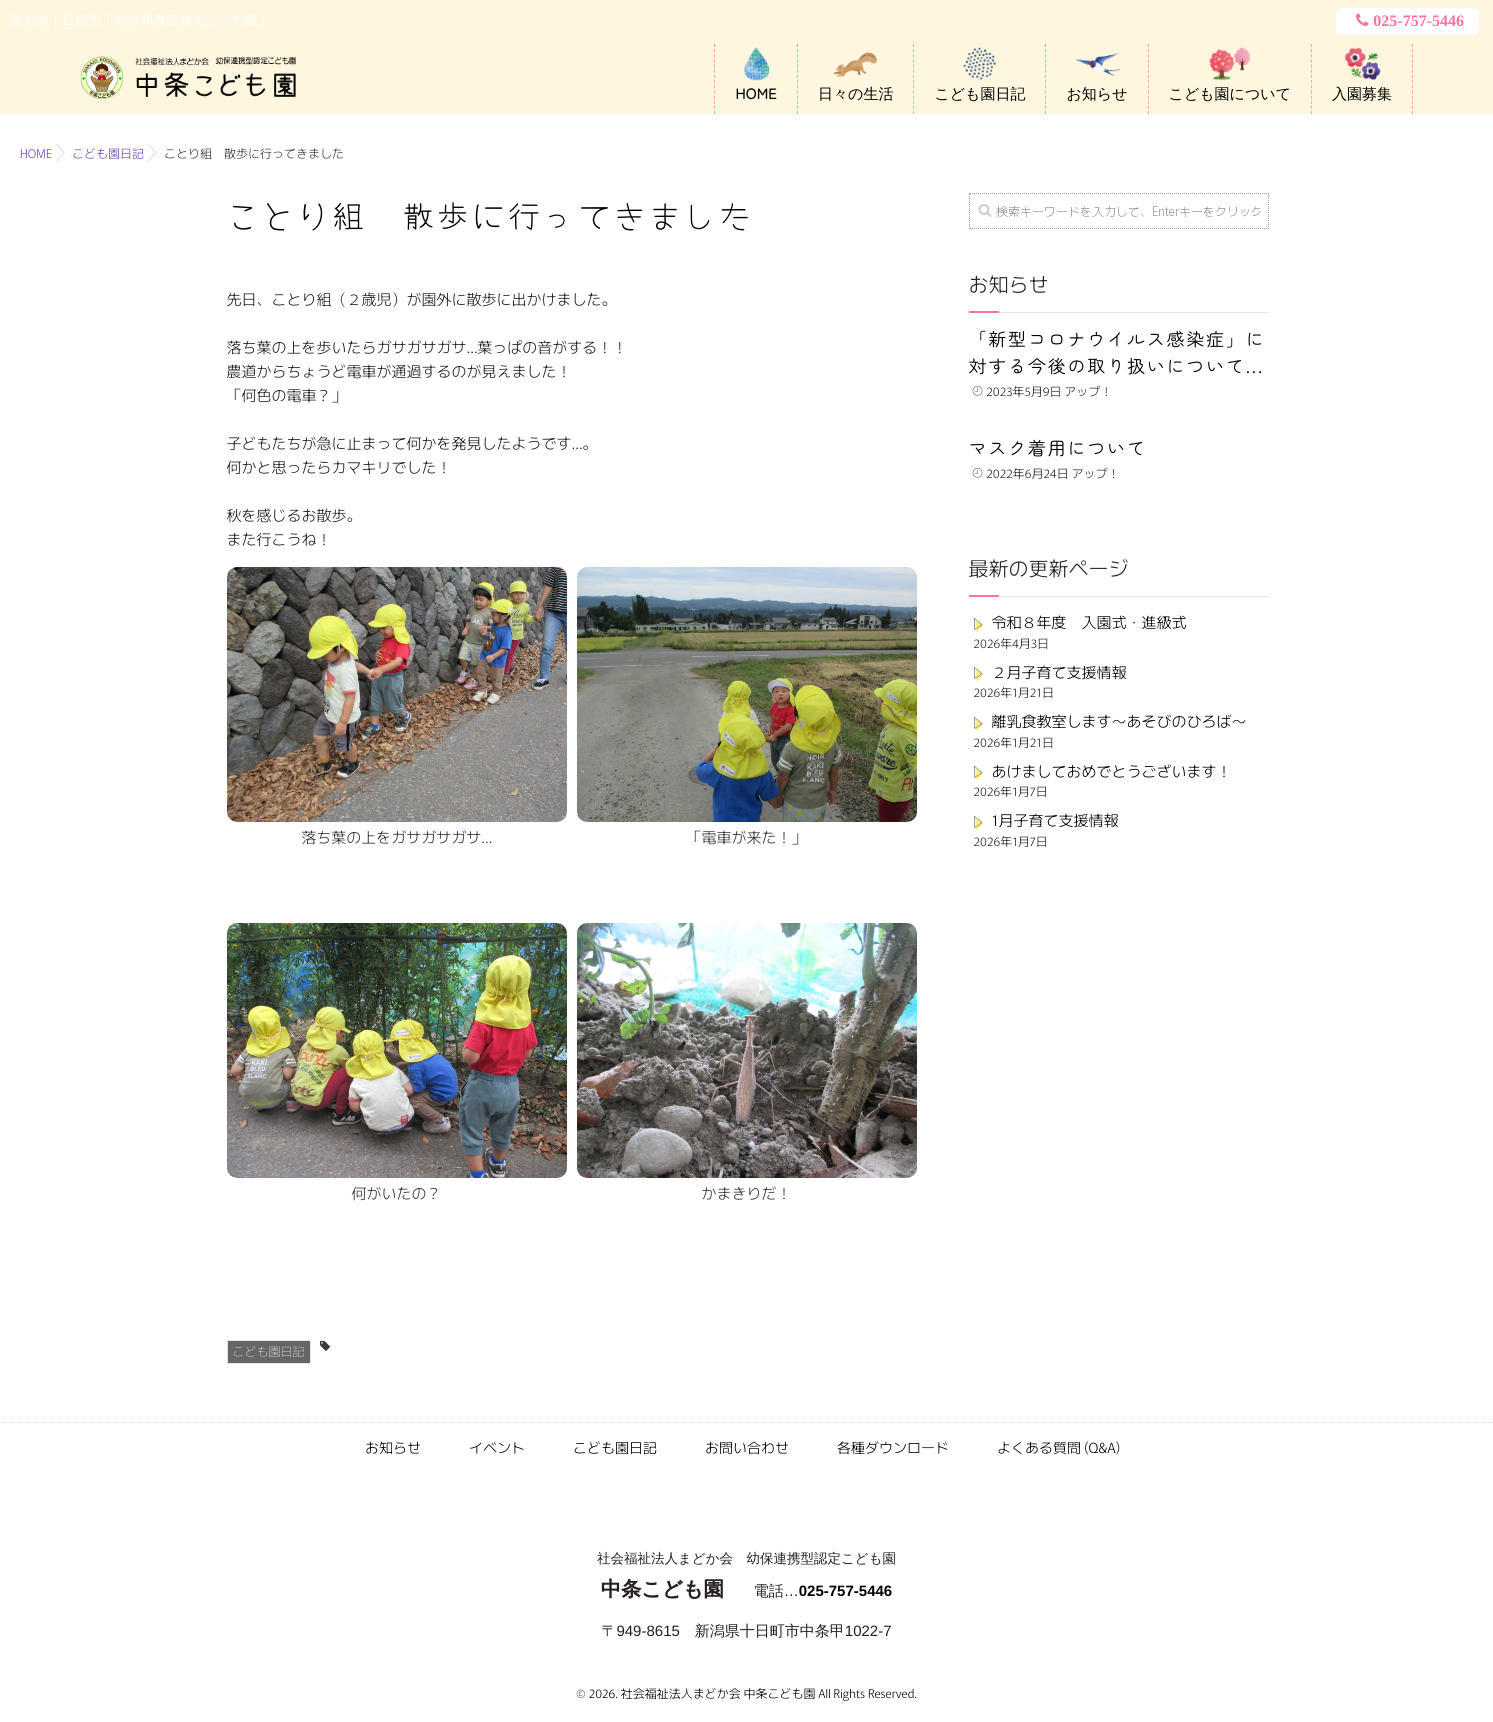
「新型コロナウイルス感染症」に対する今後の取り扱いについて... (1117, 352)
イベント (497, 1448)
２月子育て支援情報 (1059, 672)
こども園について (1230, 93)
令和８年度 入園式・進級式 (1089, 622)
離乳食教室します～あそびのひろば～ (1119, 721)
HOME (756, 93)
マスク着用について (1058, 448)
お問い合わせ (747, 1448)
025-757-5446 (1407, 21)
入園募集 (1362, 93)
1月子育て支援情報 (1055, 820)
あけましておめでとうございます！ (1112, 771)
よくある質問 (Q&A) (1058, 1448)
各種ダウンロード (893, 1448)
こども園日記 (979, 93)
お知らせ (1096, 93)
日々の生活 (855, 93)
